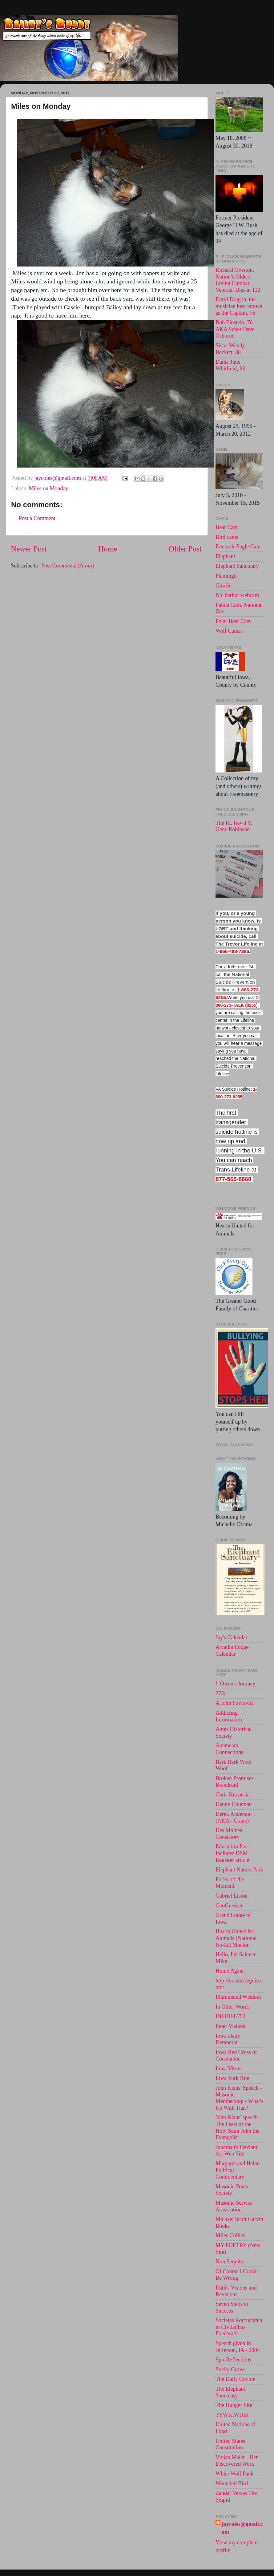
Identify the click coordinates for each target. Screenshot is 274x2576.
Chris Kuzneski (233, 1795)
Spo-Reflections (233, 2360)
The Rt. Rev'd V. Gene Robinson (234, 826)
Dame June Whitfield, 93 (230, 365)
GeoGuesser (229, 1905)
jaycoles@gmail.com (242, 2528)
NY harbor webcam (237, 595)
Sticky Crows (231, 2369)
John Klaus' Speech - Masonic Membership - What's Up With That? (239, 2098)
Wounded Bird (232, 2483)
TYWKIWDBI (232, 2415)
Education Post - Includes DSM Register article (234, 1853)
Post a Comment (37, 518)
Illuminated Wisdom (238, 1997)
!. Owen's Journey (236, 1684)
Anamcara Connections (229, 1748)
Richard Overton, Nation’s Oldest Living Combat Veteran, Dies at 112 (238, 280)
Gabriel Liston (232, 1896)
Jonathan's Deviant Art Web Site (236, 2150)
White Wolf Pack (234, 2474)
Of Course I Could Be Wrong (236, 2274)
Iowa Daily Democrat (228, 2039)
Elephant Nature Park (239, 1870)
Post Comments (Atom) (67, 566)
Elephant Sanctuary (237, 566)
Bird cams (227, 537)
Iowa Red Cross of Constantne (236, 2055)
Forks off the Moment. (230, 1882)
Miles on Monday (48, 488)
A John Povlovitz (235, 1703)
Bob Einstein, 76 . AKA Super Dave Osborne (236, 329)
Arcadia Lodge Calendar (232, 1650)
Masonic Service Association (234, 2206)
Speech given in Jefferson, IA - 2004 (238, 2346)
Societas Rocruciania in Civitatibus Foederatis (239, 2327)
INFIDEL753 (230, 2016)
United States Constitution (230, 2444)
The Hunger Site (234, 2405)
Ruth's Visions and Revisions (236, 2291)
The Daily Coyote (235, 2379)
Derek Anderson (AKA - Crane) (234, 1817)
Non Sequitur (230, 2261)
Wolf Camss (229, 631)
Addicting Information (229, 1716)
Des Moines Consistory (229, 1833)
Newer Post (29, 549)
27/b (220, 1693)
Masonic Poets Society (232, 2189)
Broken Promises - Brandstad (236, 1781)
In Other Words (233, 2007)
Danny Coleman (234, 1804)
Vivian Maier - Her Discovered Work (237, 2460)
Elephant (225, 556)
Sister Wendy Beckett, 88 (230, 348)
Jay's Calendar (232, 1637)
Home (107, 549)
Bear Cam (227, 527)
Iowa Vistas (228, 2068)
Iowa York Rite (232, 2078)
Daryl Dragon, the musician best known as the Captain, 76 (239, 306)
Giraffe (224, 586)
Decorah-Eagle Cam (238, 546)
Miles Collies (230, 2235)
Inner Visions (230, 2026)
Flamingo (226, 576)
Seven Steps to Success (232, 2307)
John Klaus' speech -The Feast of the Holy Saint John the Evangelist (238, 2127)
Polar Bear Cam (233, 621)
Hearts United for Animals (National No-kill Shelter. (236, 1938)
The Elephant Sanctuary (230, 2392)
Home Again (230, 1971)
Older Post (185, 549)
